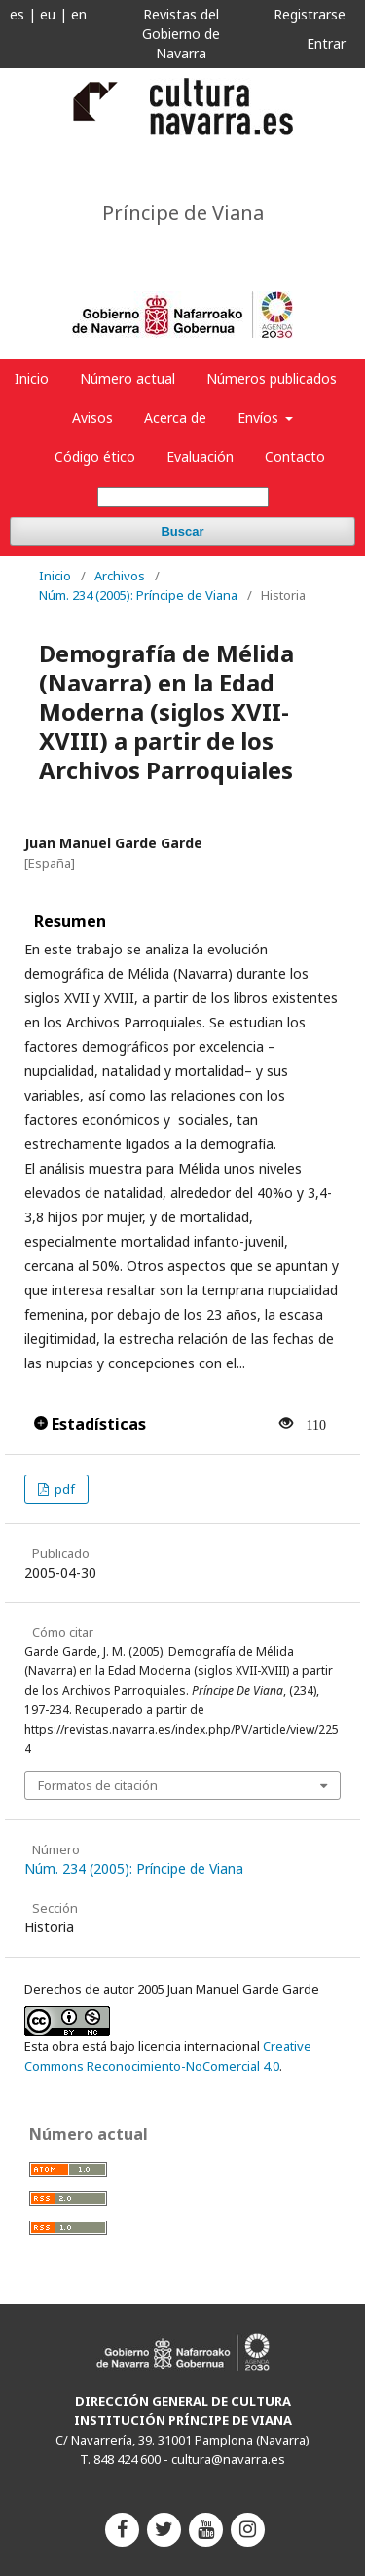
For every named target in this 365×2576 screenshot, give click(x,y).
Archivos (119, 575)
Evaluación (200, 456)
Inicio (32, 378)
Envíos (259, 417)
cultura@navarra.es (228, 2459)
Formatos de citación (98, 1785)
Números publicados (271, 378)
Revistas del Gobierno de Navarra (181, 33)
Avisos (92, 417)
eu (47, 14)
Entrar (326, 43)
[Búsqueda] (183, 497)
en (79, 14)
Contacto (295, 456)
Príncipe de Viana (183, 213)
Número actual (127, 378)
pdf (63, 1489)
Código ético (95, 456)
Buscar (182, 531)
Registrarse (310, 14)
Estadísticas (90, 1424)
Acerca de (175, 417)
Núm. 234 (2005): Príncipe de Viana (138, 595)
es (17, 14)
